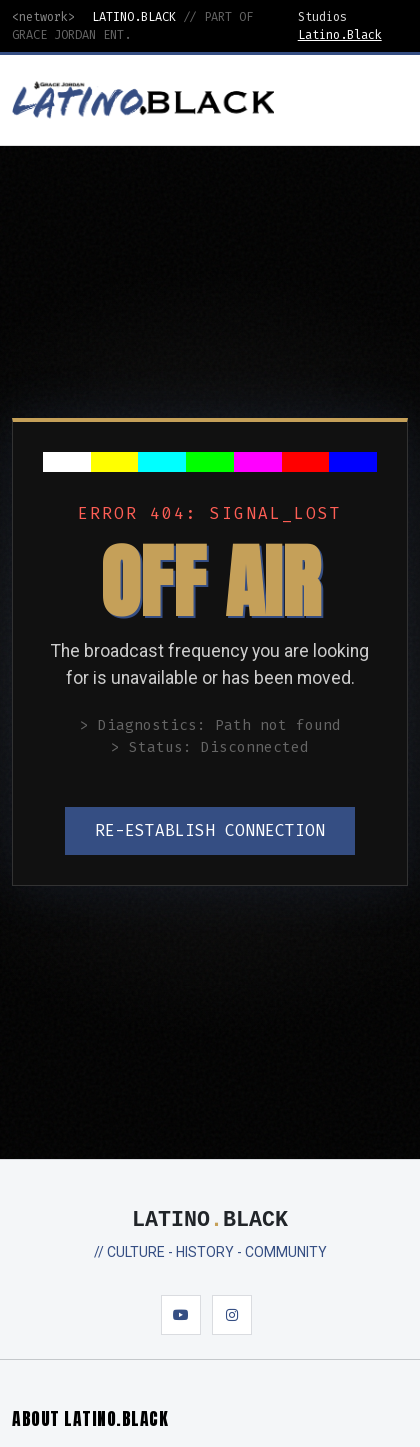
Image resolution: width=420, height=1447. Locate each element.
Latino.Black (340, 35)
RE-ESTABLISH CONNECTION (210, 830)
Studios (322, 17)
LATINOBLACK (210, 1220)
